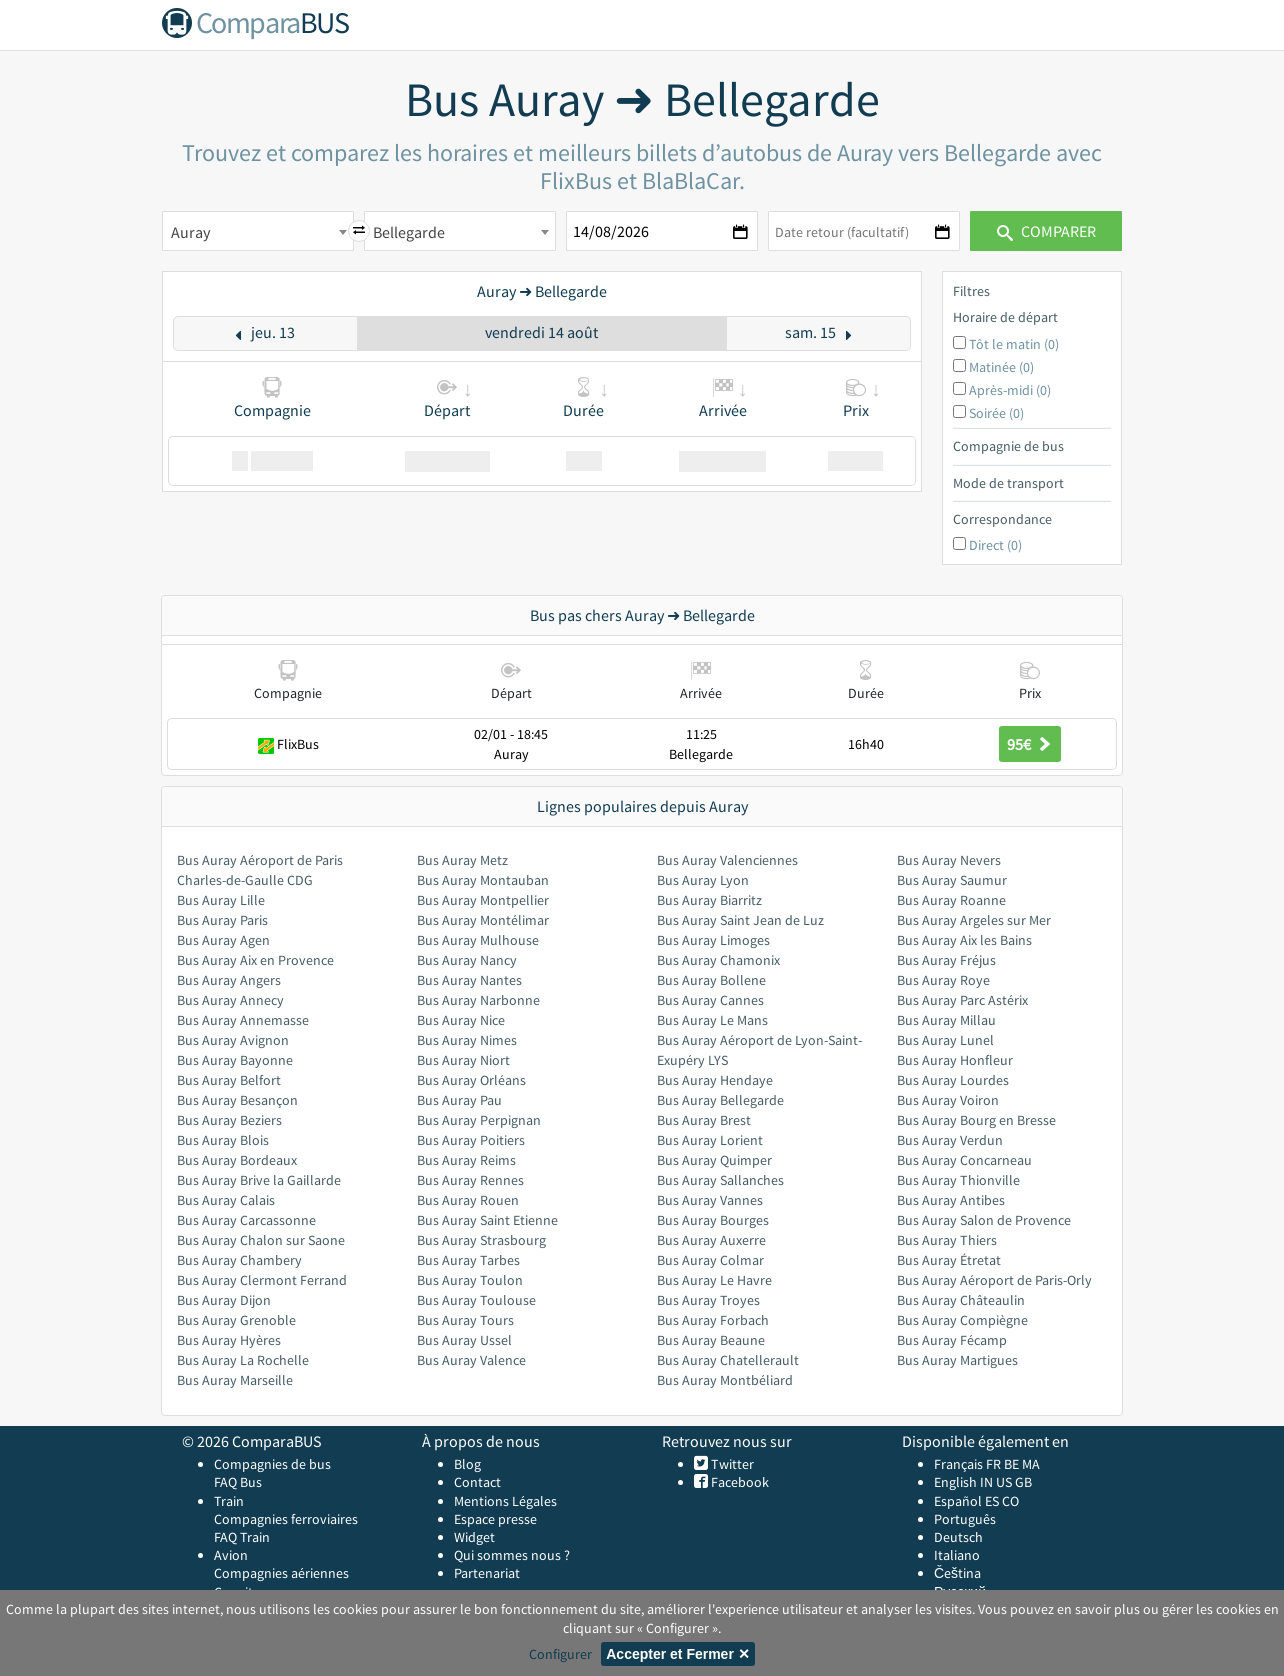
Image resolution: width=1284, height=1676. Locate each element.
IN (986, 1482)
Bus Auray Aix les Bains (964, 940)
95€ (1030, 744)
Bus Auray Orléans (471, 1080)
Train (229, 1501)
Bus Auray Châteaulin (961, 1300)
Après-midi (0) (1010, 390)
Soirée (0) (996, 413)
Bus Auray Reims (466, 1160)
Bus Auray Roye (943, 980)
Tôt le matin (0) (1014, 344)
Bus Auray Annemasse (243, 1020)
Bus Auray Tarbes (468, 1260)
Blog (467, 1464)
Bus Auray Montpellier (483, 900)
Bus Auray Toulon (470, 1280)
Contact (477, 1482)
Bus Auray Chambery (239, 1260)
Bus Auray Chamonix (718, 960)
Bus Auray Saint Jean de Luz (740, 920)
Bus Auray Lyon (703, 880)
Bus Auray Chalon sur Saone (261, 1240)
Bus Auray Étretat (949, 1260)
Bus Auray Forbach (713, 1320)
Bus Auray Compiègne (962, 1320)
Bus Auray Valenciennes (727, 860)
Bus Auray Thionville (958, 1180)
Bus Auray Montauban (483, 880)
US (1004, 1482)
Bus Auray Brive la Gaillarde (259, 1180)
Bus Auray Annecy (230, 1000)
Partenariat (487, 1573)
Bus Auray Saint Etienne (487, 1220)
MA (1031, 1464)
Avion (231, 1555)
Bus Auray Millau (946, 1020)
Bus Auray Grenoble (236, 1320)
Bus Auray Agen (223, 940)
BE (1011, 1464)
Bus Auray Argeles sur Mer (974, 920)
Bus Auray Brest (704, 1120)
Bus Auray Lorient (710, 1140)
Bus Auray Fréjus (946, 960)
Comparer (1046, 231)
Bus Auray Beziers (229, 1120)
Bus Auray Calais (226, 1200)
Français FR (967, 1464)
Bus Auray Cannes (710, 1000)
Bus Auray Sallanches (720, 1180)
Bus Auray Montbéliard (725, 1380)
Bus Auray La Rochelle (243, 1360)
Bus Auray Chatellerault (728, 1360)
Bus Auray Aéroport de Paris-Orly (994, 1280)
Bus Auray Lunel (945, 1040)
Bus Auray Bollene (711, 980)
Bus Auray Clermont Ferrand (262, 1280)
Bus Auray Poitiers (471, 1140)
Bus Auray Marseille (235, 1380)
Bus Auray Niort (463, 1060)
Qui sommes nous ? (512, 1555)
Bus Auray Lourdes (953, 1080)
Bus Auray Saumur (952, 880)
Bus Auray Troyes (708, 1300)
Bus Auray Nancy (467, 960)
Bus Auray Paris (222, 920)
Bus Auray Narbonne (478, 1000)
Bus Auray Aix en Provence (255, 960)
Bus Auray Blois (223, 1140)
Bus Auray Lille (221, 900)
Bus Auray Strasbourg (481, 1240)
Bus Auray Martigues (957, 1360)
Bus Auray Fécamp (952, 1340)
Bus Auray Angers (229, 980)
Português (965, 1519)
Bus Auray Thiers (947, 1240)
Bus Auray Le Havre (714, 1280)
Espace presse (495, 1519)
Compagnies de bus (272, 1464)
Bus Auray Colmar (710, 1260)
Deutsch (958, 1537)
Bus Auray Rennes (470, 1180)
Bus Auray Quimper (714, 1160)
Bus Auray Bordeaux (237, 1160)
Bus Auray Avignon (233, 1040)
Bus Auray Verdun (950, 1140)
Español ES (968, 1501)
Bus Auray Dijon (224, 1300)
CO (1010, 1501)
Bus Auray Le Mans (712, 1020)
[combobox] (258, 231)
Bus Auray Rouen (468, 1200)
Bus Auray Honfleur (955, 1060)
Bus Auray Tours (465, 1320)
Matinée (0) (1001, 367)
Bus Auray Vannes (710, 1200)
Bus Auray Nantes (469, 980)
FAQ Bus (238, 1482)
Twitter (731, 1464)
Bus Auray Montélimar (483, 920)
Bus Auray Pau (459, 1100)
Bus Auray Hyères (229, 1340)
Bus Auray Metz (462, 860)
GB (1023, 1482)
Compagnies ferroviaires (286, 1519)
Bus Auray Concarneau (964, 1160)
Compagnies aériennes (281, 1573)
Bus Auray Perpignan (479, 1120)
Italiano (957, 1555)
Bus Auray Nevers (949, 860)
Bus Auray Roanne (951, 900)
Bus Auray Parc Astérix (962, 1000)
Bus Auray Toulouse (476, 1300)
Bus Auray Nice (461, 1020)
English (955, 1482)
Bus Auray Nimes (467, 1040)
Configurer (560, 1654)
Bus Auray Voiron (948, 1100)
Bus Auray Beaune (711, 1340)
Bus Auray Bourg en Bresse (976, 1120)
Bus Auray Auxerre (711, 1240)
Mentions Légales (505, 1501)
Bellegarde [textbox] (409, 232)
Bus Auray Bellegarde (720, 1100)
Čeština (957, 1573)
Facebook (738, 1482)
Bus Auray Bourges (713, 1220)
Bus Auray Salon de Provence (984, 1220)
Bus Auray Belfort (229, 1080)
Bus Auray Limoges (713, 940)
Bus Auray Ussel (464, 1340)
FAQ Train (242, 1537)
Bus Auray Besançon (237, 1100)
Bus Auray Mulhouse (478, 940)
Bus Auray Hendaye (715, 1080)
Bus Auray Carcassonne (246, 1220)
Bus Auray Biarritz (709, 900)
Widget (474, 1537)
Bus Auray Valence (471, 1360)
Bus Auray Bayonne (235, 1060)
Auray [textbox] (190, 232)
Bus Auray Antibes (951, 1200)
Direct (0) (995, 545)
